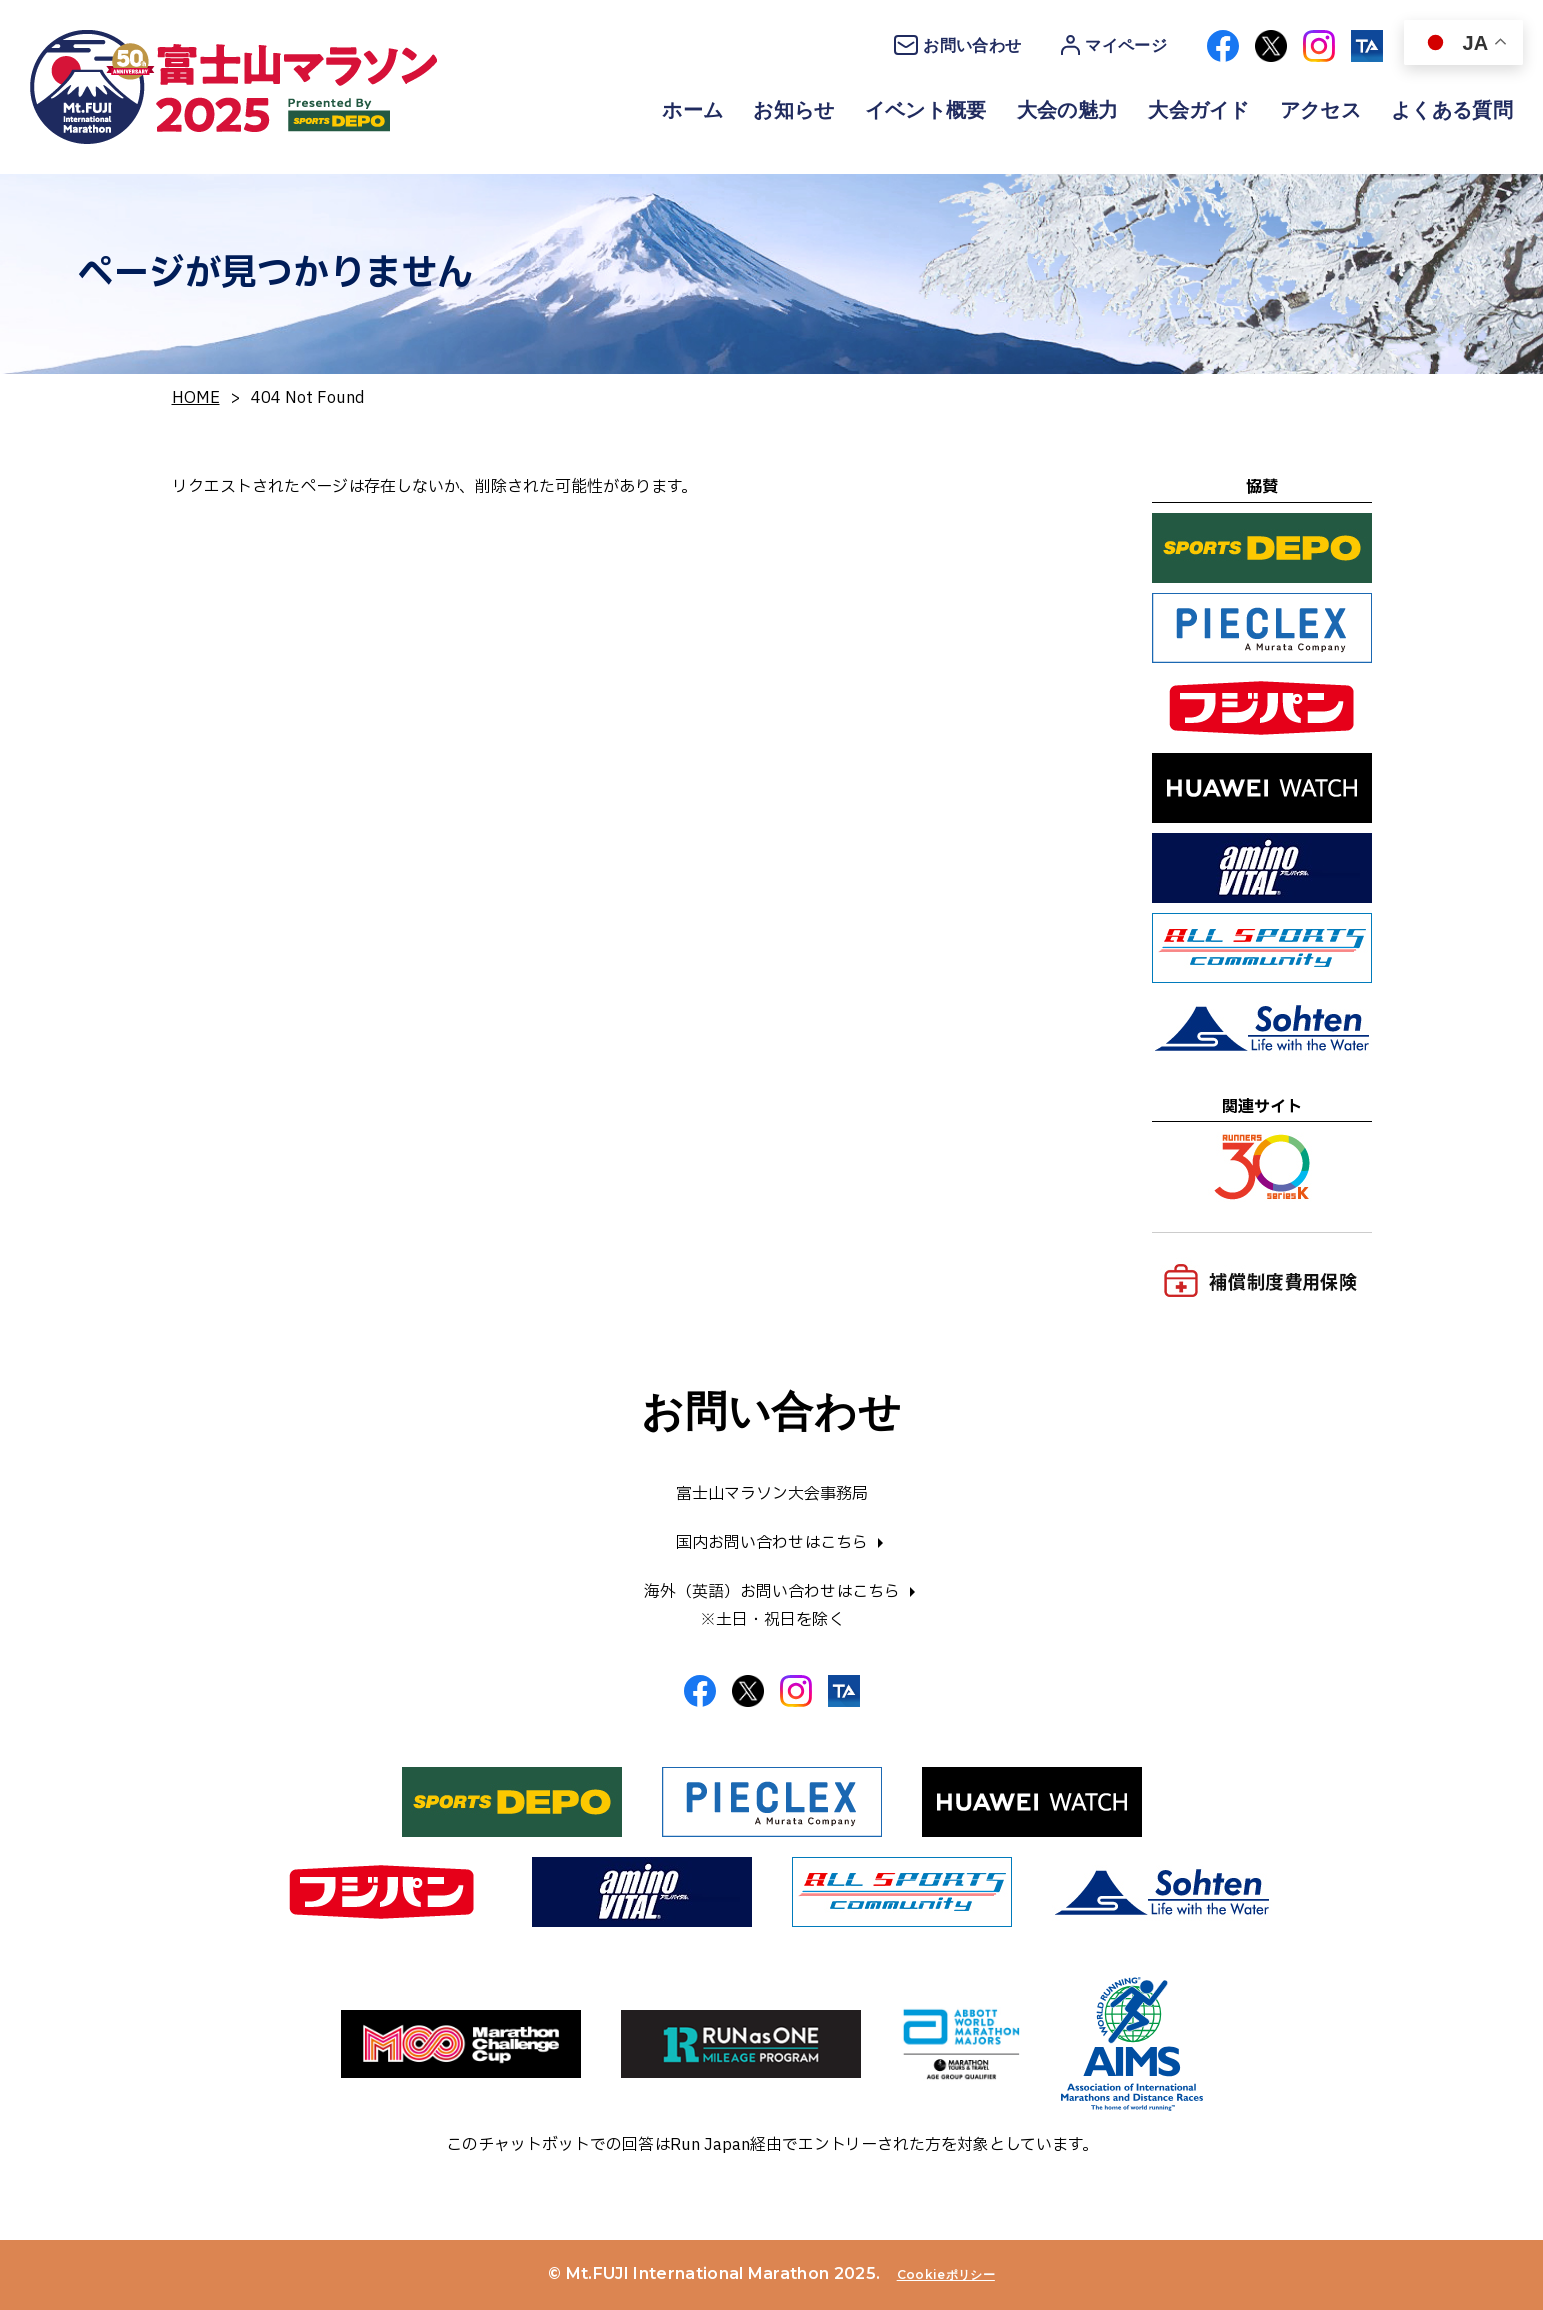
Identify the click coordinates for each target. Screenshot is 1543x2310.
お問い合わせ (957, 45)
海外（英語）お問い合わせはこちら (772, 1592)
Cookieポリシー (946, 2274)
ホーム (692, 110)
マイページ (1114, 45)
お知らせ (793, 110)
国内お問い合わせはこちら (772, 1543)
